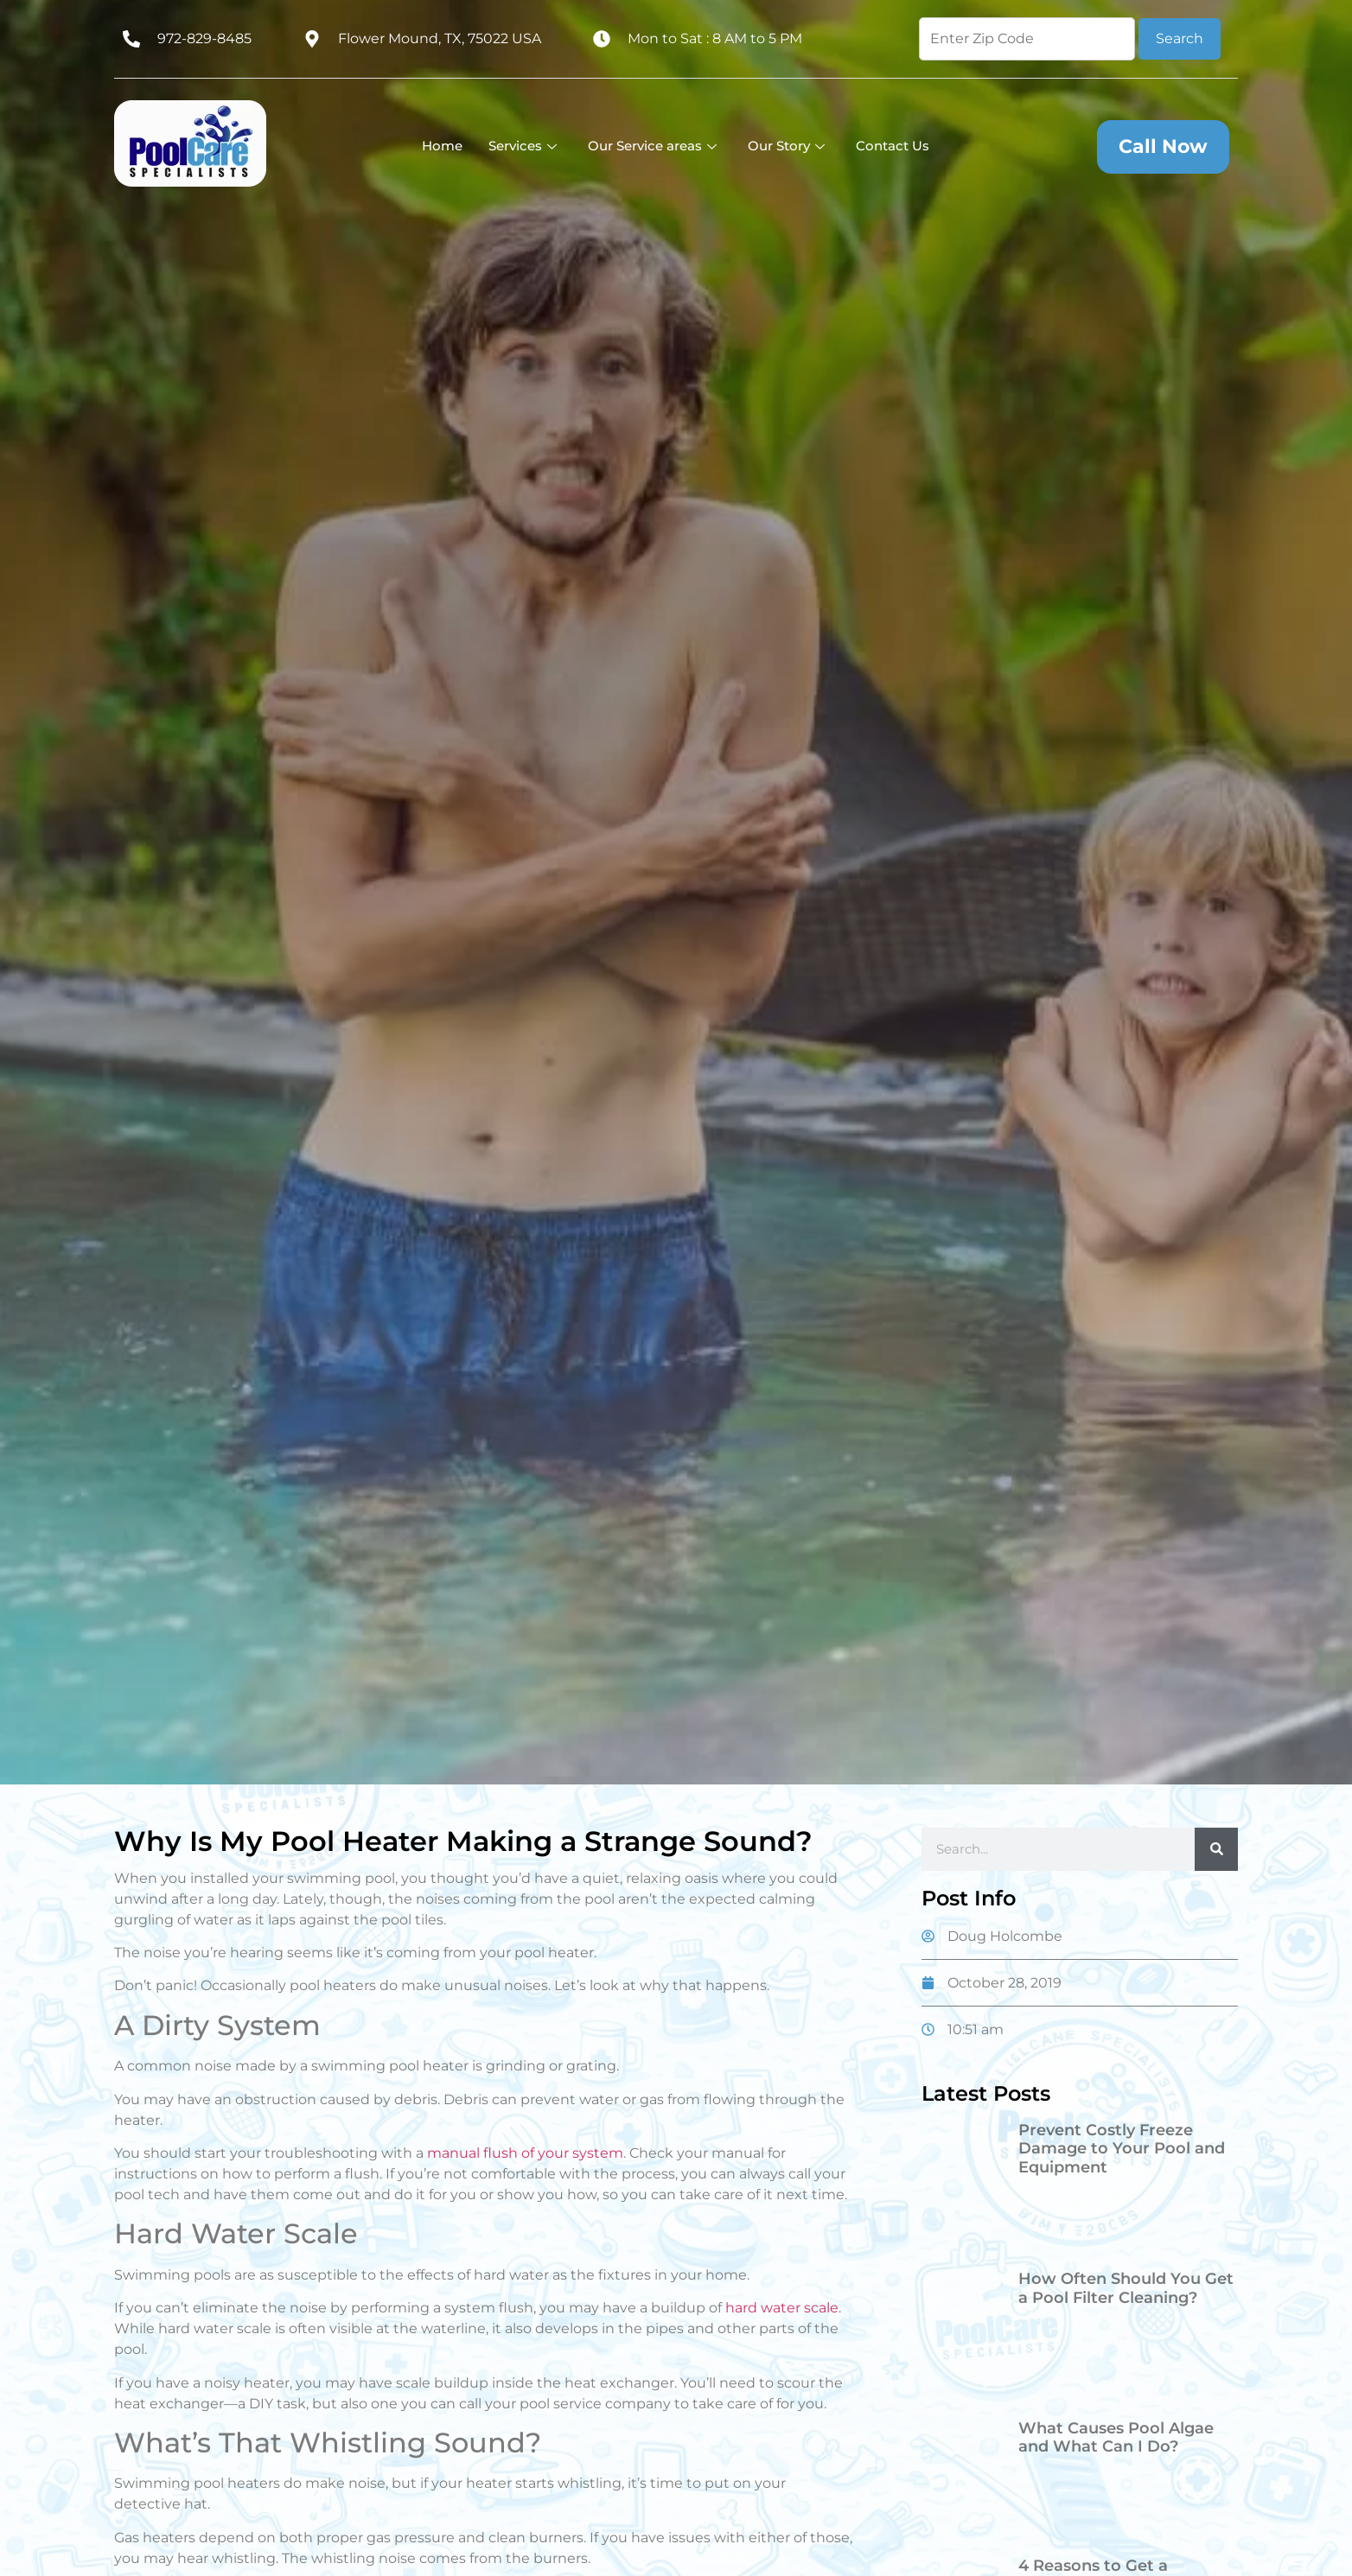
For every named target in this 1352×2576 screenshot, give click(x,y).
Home (442, 145)
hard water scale (782, 2307)
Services (522, 145)
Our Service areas (652, 145)
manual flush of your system (525, 2153)
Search (1179, 38)
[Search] (1216, 1849)
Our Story (786, 145)
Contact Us (892, 145)
